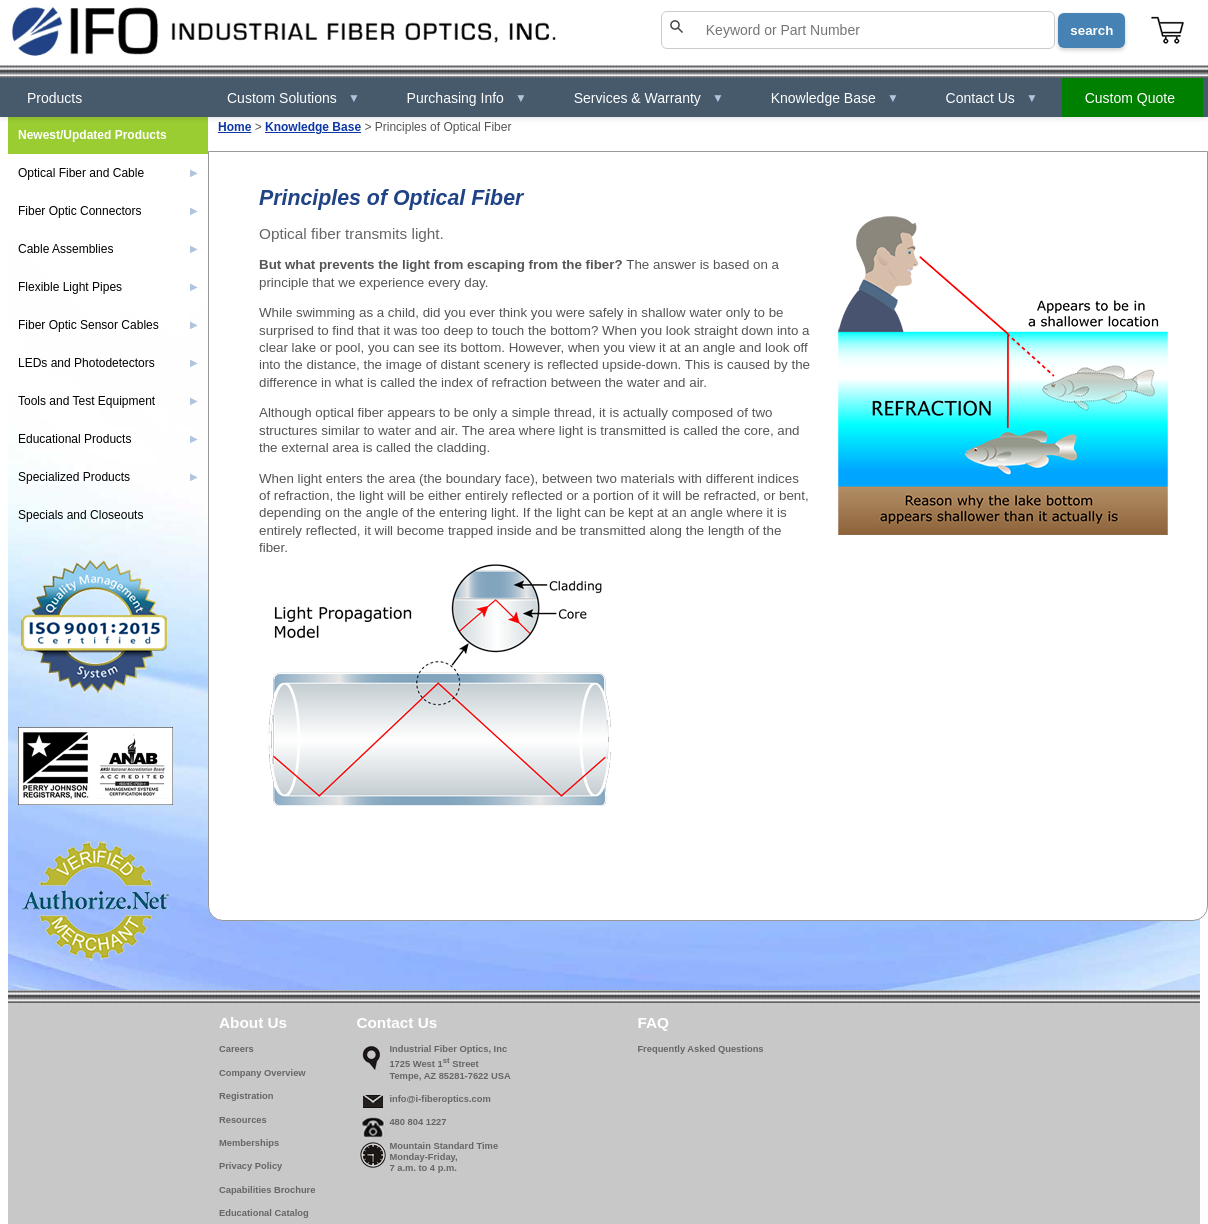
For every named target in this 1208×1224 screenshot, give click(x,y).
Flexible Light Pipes (108, 287)
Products (54, 98)
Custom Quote (1130, 98)
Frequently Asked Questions (700, 1049)
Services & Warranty (649, 98)
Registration (246, 1096)
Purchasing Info (467, 98)
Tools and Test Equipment (108, 401)
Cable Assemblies (108, 249)
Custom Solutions (293, 98)
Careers (236, 1049)
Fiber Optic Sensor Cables (108, 325)
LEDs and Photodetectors (108, 363)
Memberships (249, 1143)
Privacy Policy (250, 1166)
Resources (243, 1120)
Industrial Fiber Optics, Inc (448, 1049)
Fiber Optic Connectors (108, 211)
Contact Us (992, 98)
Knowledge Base (835, 98)
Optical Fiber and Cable (108, 173)
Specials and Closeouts (80, 515)
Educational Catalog (264, 1213)
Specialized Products (108, 477)
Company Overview (262, 1073)
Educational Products (108, 439)
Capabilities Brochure (267, 1190)
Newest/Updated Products (92, 135)
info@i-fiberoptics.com (439, 1099)
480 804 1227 (417, 1122)
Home (234, 127)
